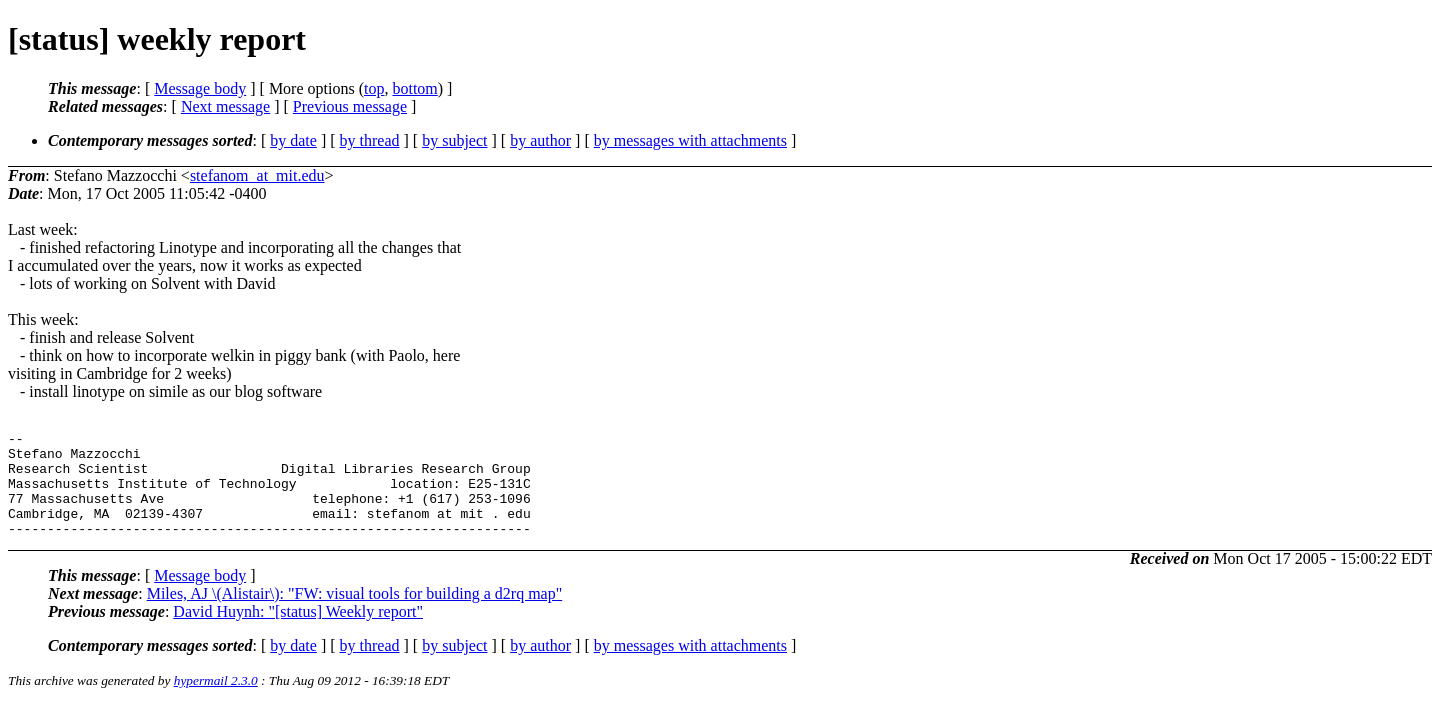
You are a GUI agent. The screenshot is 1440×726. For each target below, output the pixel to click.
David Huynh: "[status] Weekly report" (298, 632)
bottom (414, 88)
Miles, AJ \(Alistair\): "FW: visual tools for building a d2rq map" (355, 614)
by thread (370, 140)
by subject (454, 140)
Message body (200, 88)
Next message (225, 106)
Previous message (350, 106)
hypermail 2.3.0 (216, 701)
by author (540, 140)
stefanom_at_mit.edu (257, 175)
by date (293, 140)
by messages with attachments (690, 140)
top (374, 88)
